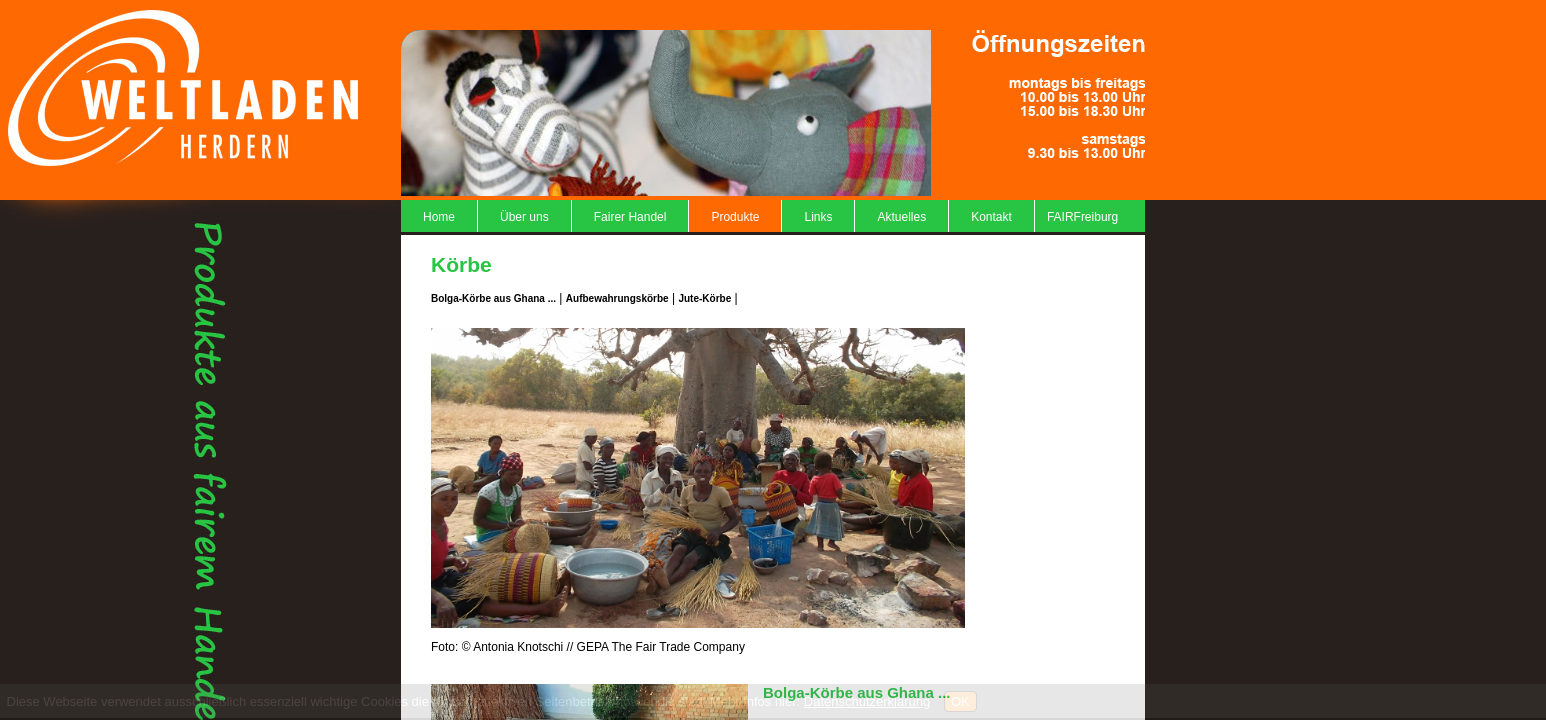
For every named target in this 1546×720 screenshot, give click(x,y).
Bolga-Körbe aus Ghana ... (493, 298)
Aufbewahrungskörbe (617, 298)
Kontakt (991, 217)
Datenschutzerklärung (867, 701)
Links (818, 217)
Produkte (735, 217)
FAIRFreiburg (1082, 217)
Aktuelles (901, 217)
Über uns (524, 217)
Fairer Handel (630, 217)
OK (960, 701)
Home (439, 217)
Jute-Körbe (704, 298)
